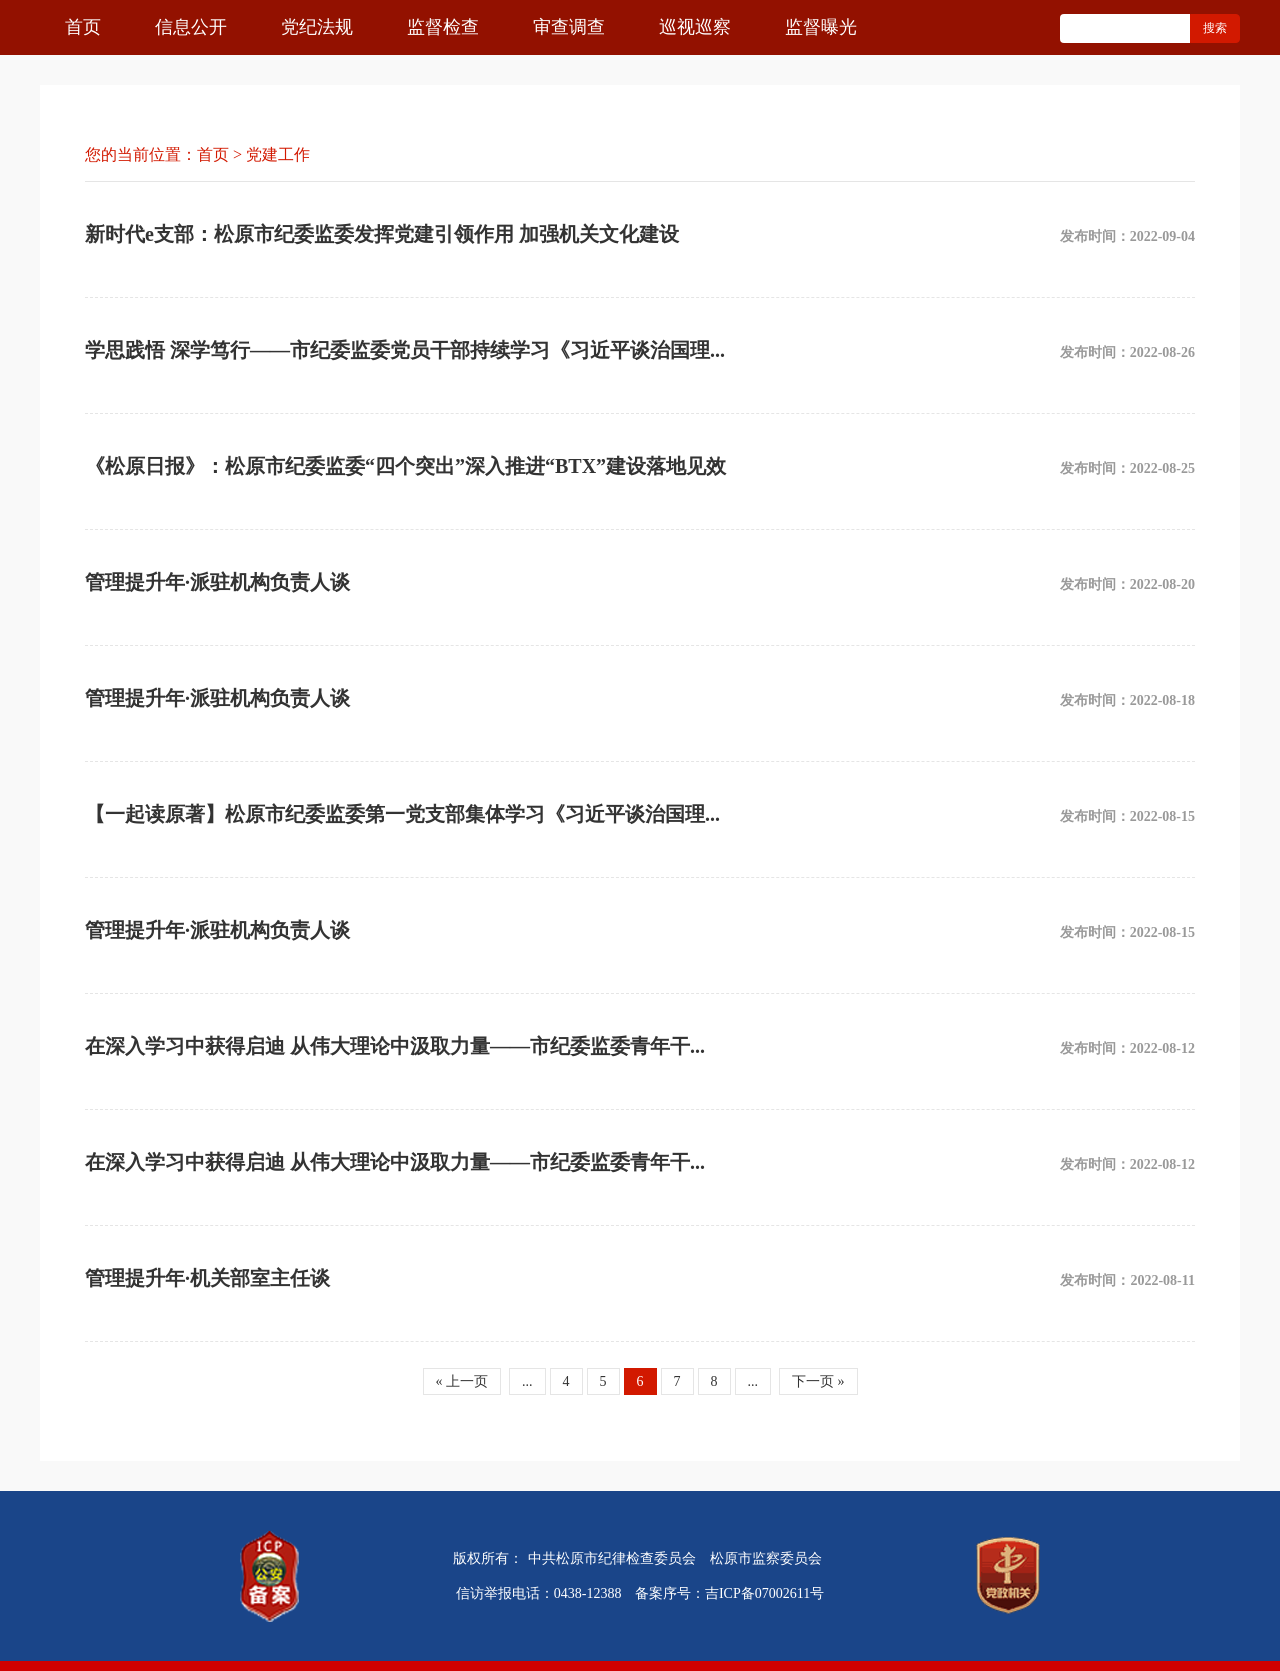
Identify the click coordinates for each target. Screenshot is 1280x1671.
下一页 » (818, 1381)
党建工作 (278, 154)
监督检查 (443, 27)
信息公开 (191, 27)
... (527, 1381)
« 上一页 (462, 1381)
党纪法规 (317, 27)
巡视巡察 (695, 27)
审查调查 (569, 27)
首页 (83, 27)
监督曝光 (821, 27)
